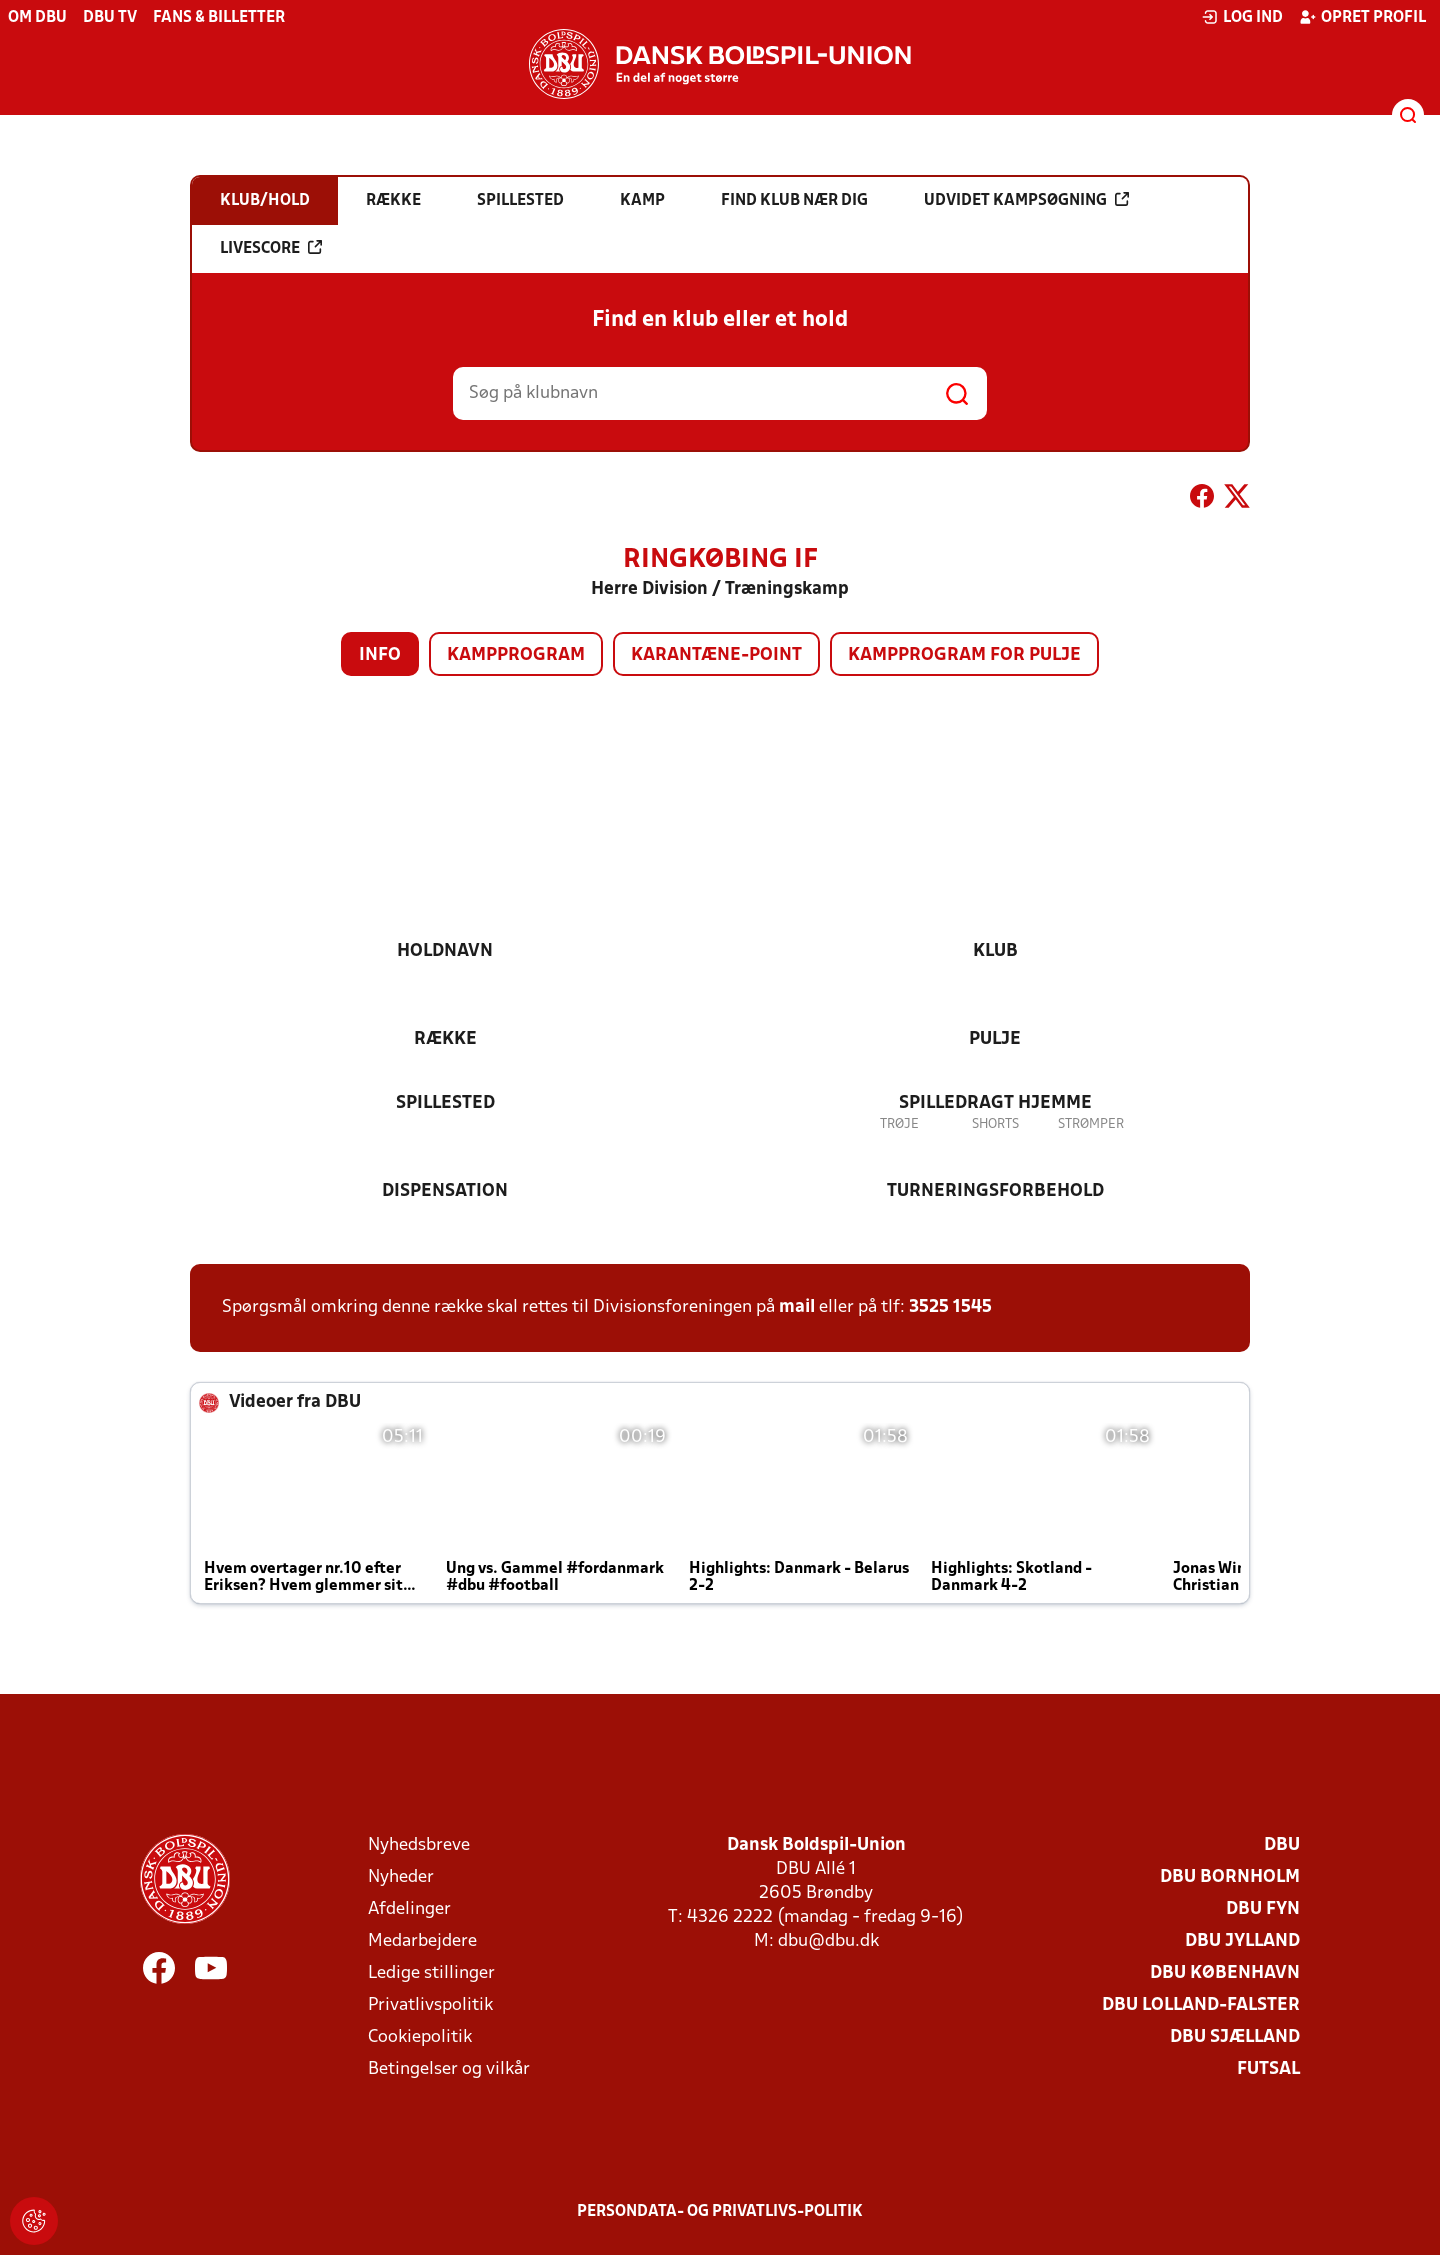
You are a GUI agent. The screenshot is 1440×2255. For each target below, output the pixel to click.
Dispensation (445, 1191)
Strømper (1091, 1124)
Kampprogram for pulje (964, 655)
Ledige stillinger (431, 1973)
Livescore (271, 248)
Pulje (995, 1039)
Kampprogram (516, 655)
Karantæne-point (716, 655)
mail (797, 1307)
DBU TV (110, 18)
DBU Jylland (1242, 1941)
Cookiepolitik (420, 2037)
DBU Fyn (1263, 1909)
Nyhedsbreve (419, 1845)
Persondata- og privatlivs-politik (720, 2212)
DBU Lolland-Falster (1201, 2005)
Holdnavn (445, 951)
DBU (1282, 1845)
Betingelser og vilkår (449, 2069)
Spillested (445, 1103)
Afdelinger (409, 1909)
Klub (995, 951)
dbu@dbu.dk (828, 1941)
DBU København (1225, 1973)
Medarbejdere (422, 1941)
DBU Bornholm (1230, 1877)
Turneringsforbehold (995, 1191)
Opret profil (1362, 17)
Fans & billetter (219, 18)
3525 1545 (950, 1307)
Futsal (1268, 2069)
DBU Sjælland (1235, 2037)
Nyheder (401, 1877)
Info (380, 655)
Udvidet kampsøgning (1026, 200)
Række (445, 1039)
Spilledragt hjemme (995, 1103)
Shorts (995, 1124)
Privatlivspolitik (430, 2005)
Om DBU (37, 18)
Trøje (899, 1124)
